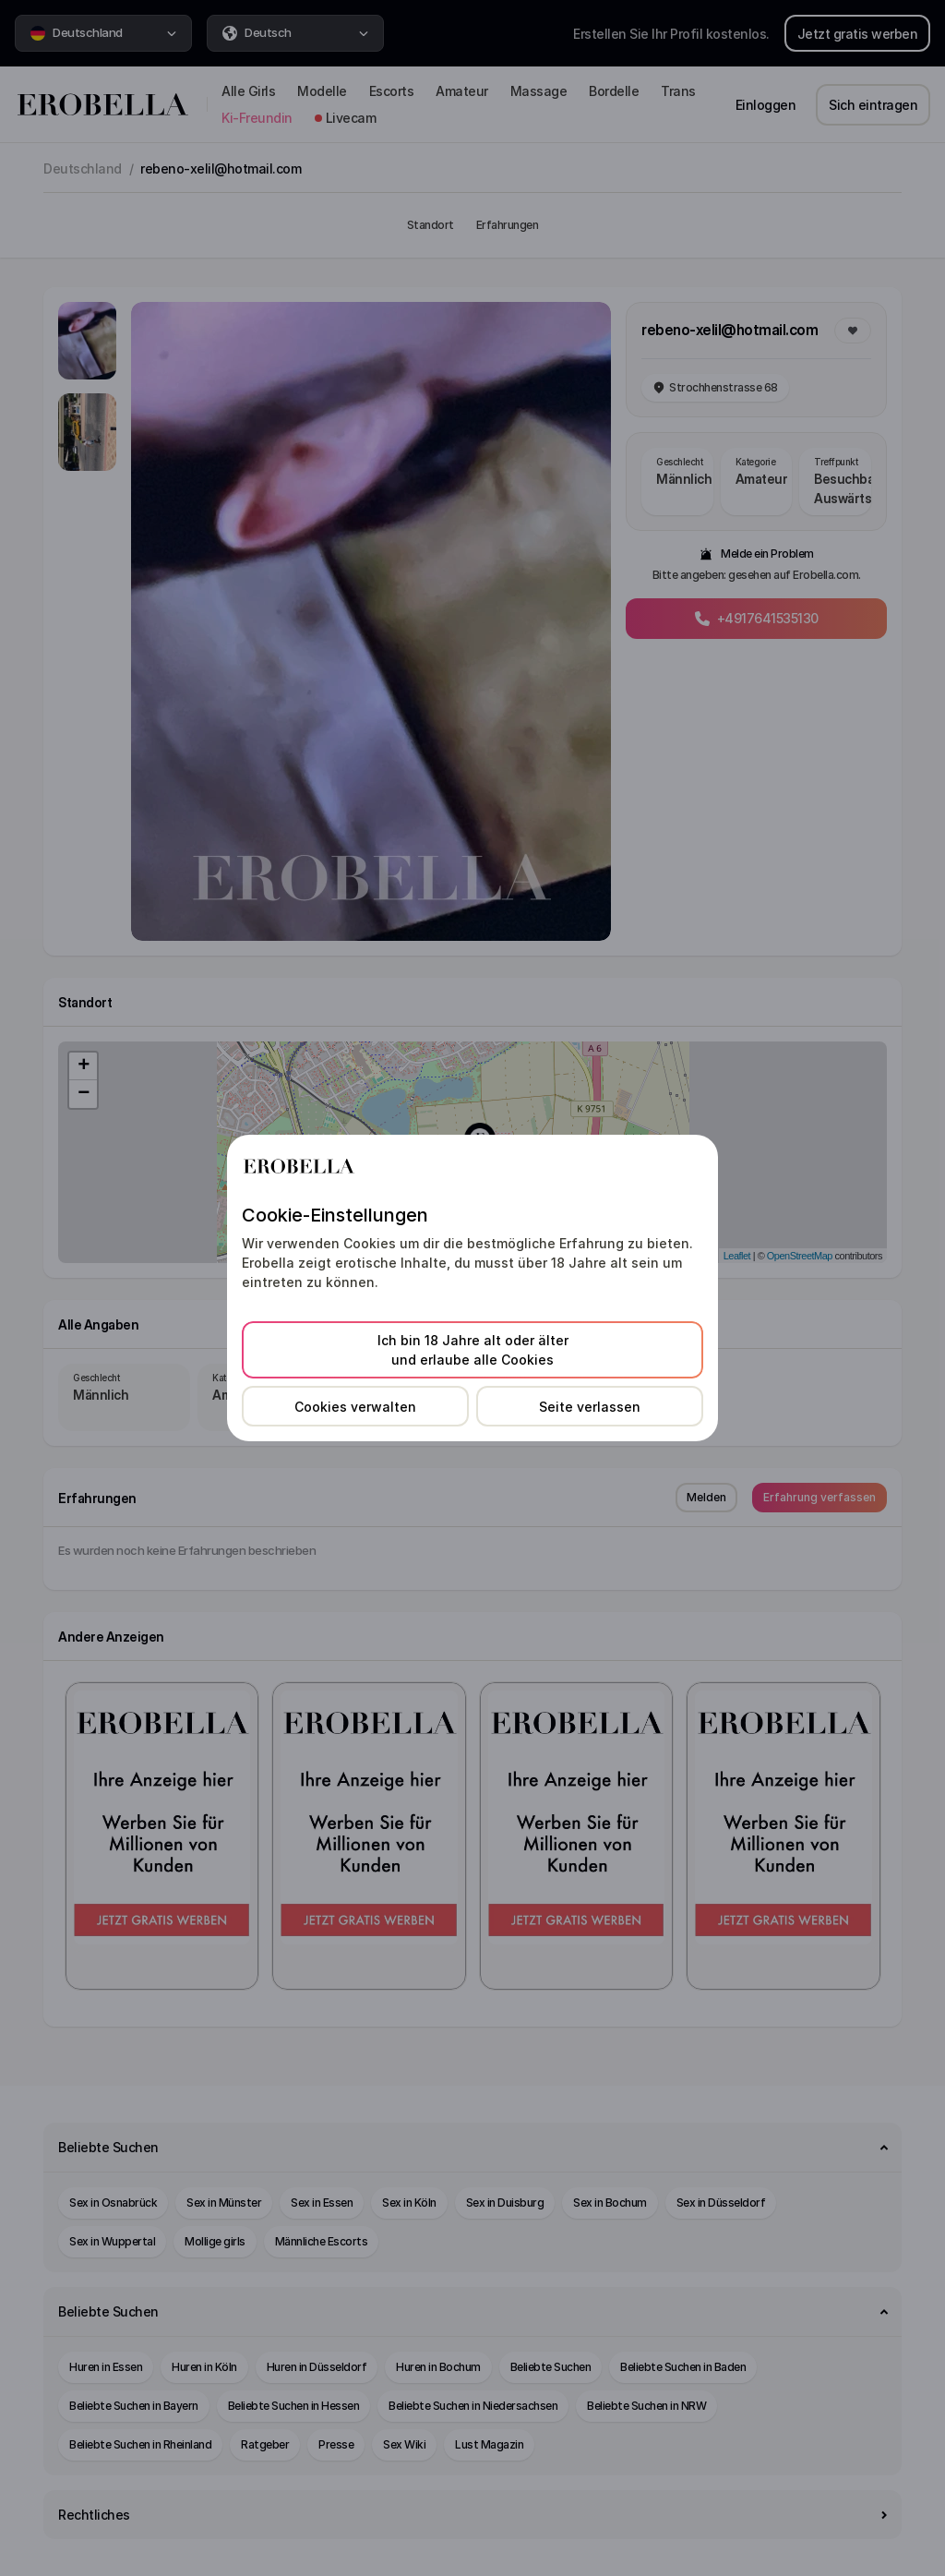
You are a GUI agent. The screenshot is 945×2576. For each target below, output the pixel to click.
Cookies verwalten (355, 1406)
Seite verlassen (589, 1406)
